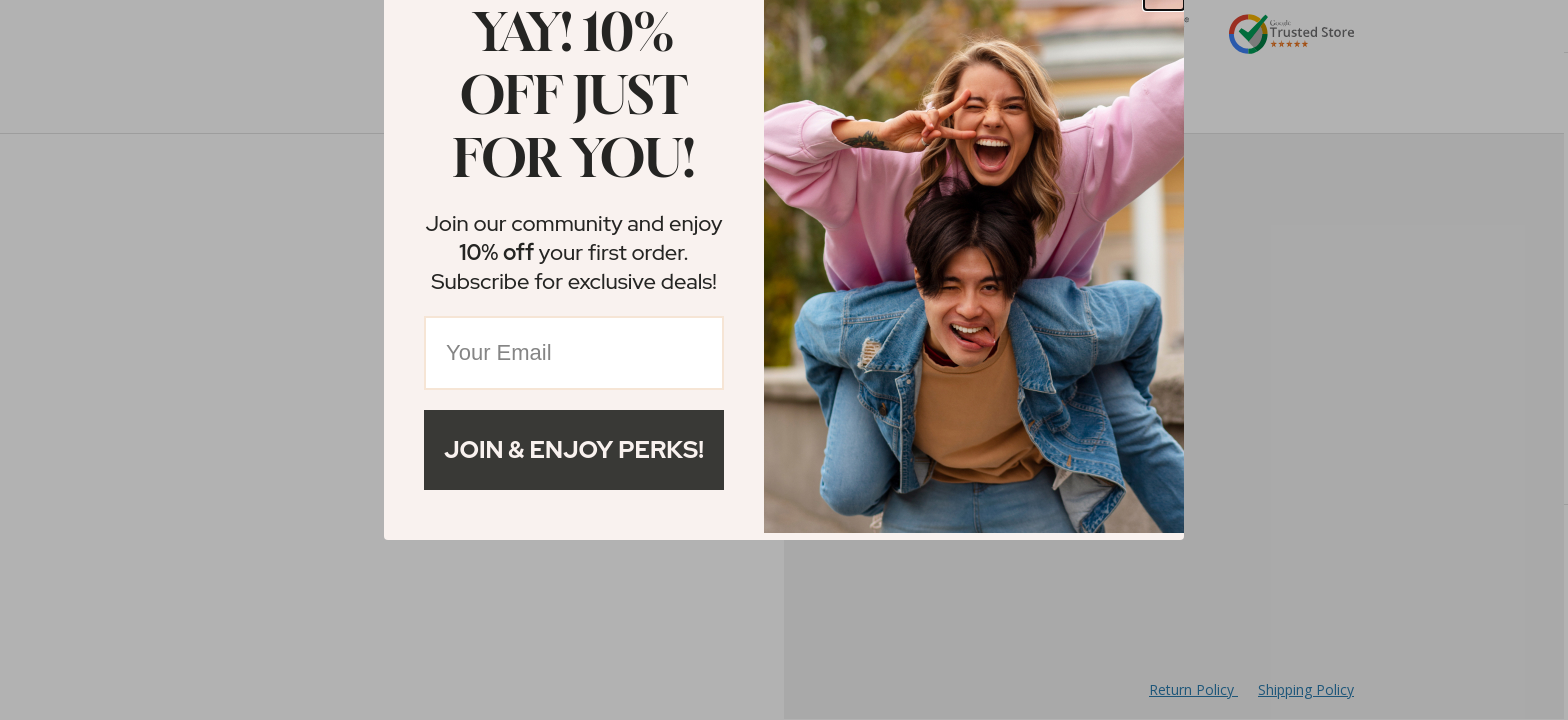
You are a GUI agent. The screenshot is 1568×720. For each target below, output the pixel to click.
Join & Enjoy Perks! (574, 449)
